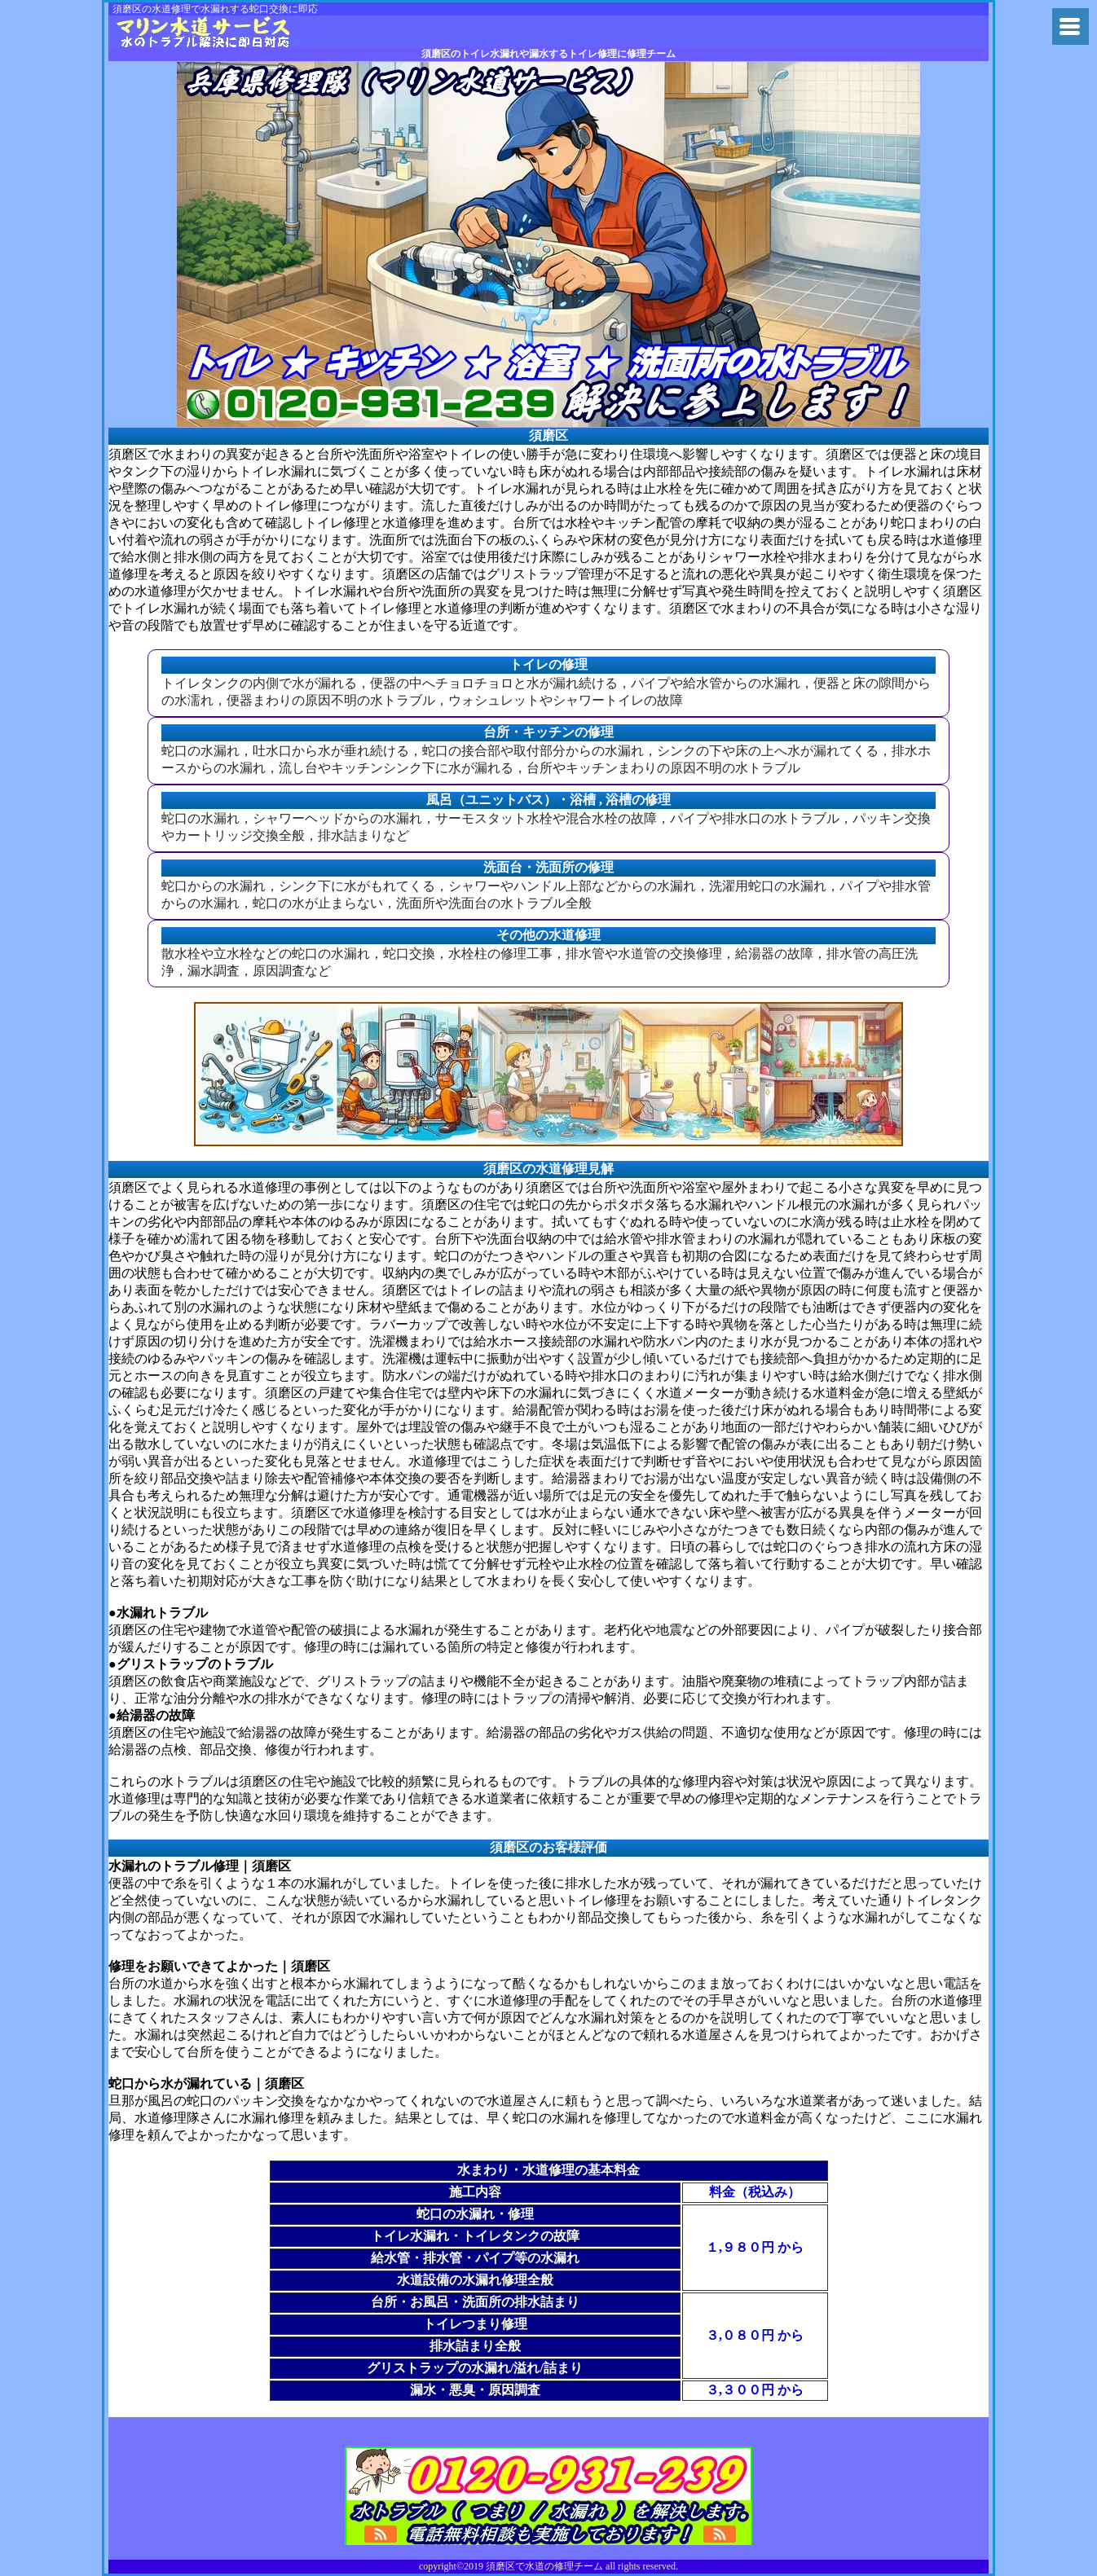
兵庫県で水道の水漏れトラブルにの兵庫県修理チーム (215, 31)
